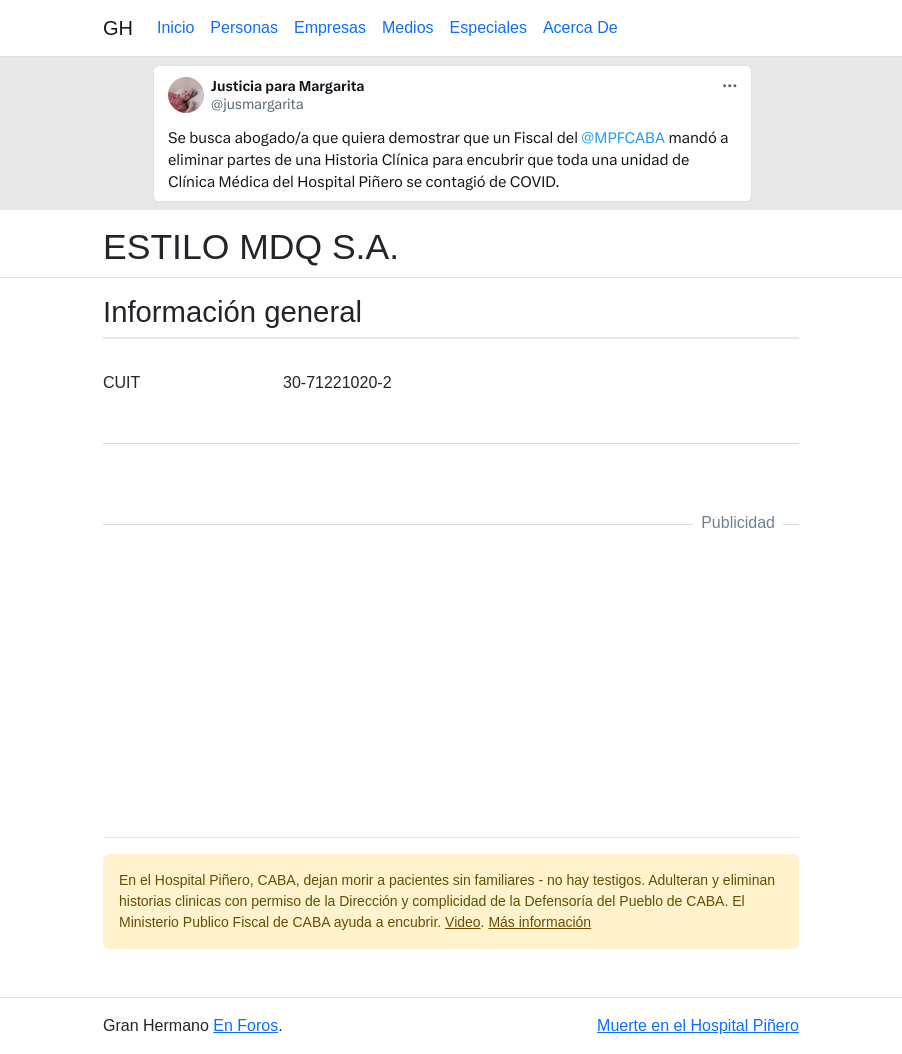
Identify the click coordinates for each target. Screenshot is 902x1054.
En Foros (245, 1025)
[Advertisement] (451, 681)
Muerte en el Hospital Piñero (698, 1025)
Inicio (175, 27)
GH (118, 28)
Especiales (488, 27)
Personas (244, 27)
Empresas (330, 27)
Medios (408, 27)
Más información (539, 922)
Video (463, 922)
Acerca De (580, 27)
